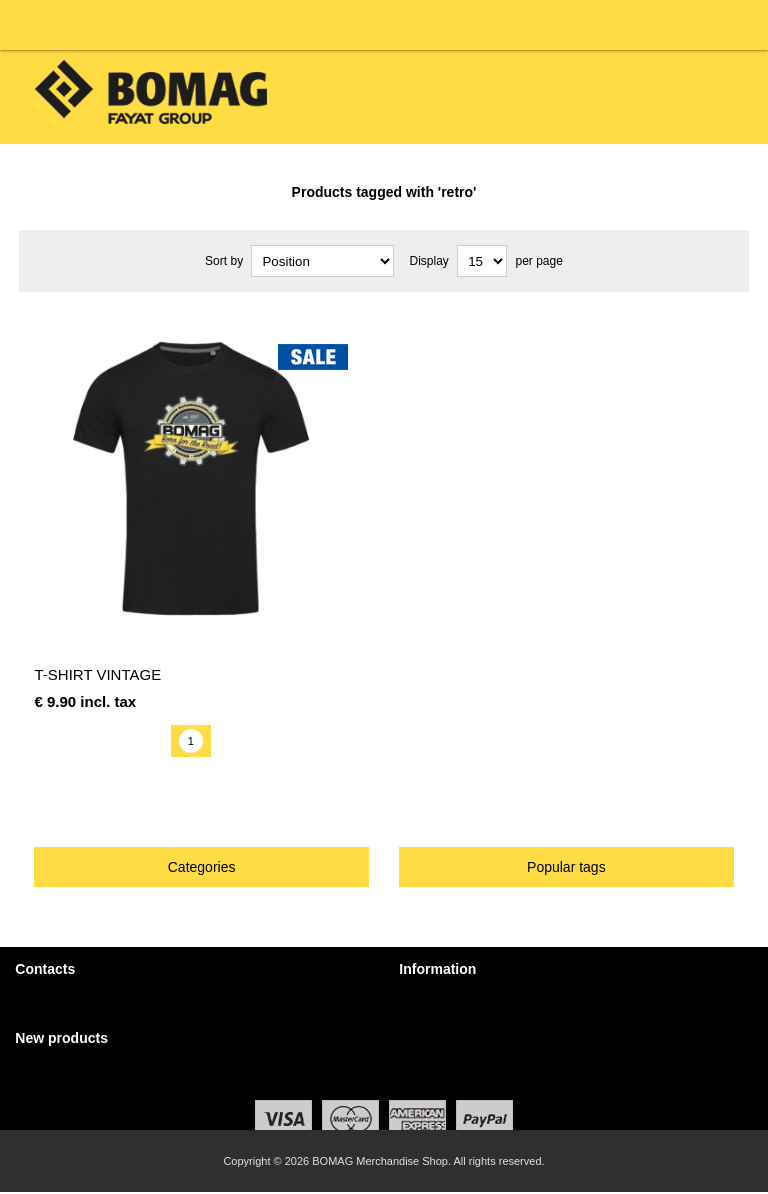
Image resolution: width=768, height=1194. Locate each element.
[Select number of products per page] (482, 261)
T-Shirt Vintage (97, 674)
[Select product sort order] (322, 261)
